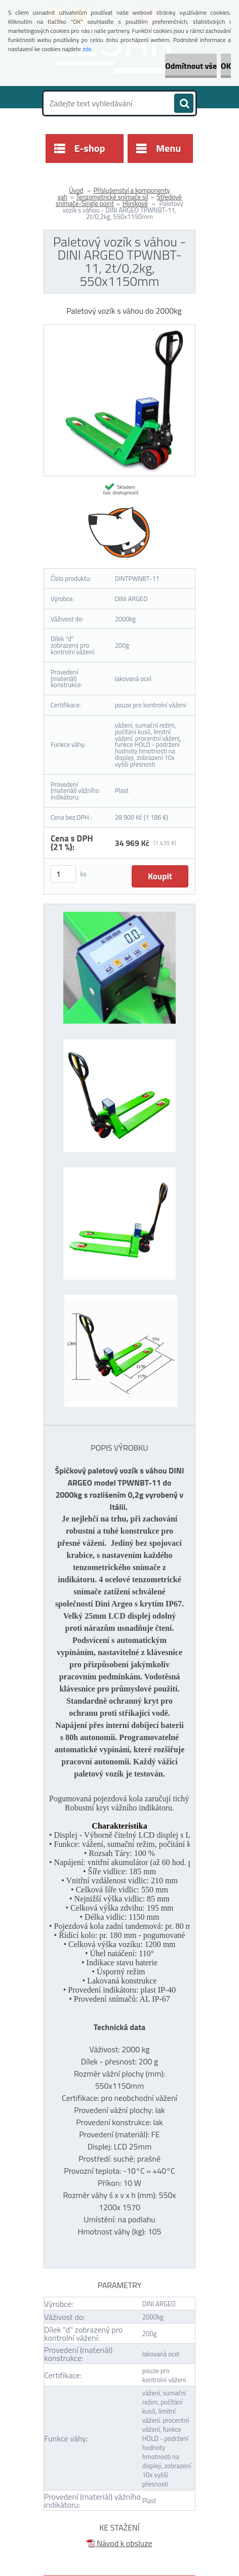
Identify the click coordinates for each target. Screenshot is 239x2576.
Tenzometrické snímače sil (112, 197)
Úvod (76, 190)
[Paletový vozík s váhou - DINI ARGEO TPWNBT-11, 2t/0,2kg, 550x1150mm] (119, 329)
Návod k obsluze (119, 2543)
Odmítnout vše (191, 66)
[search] (184, 103)
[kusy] (63, 874)
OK (226, 66)
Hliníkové (135, 203)
